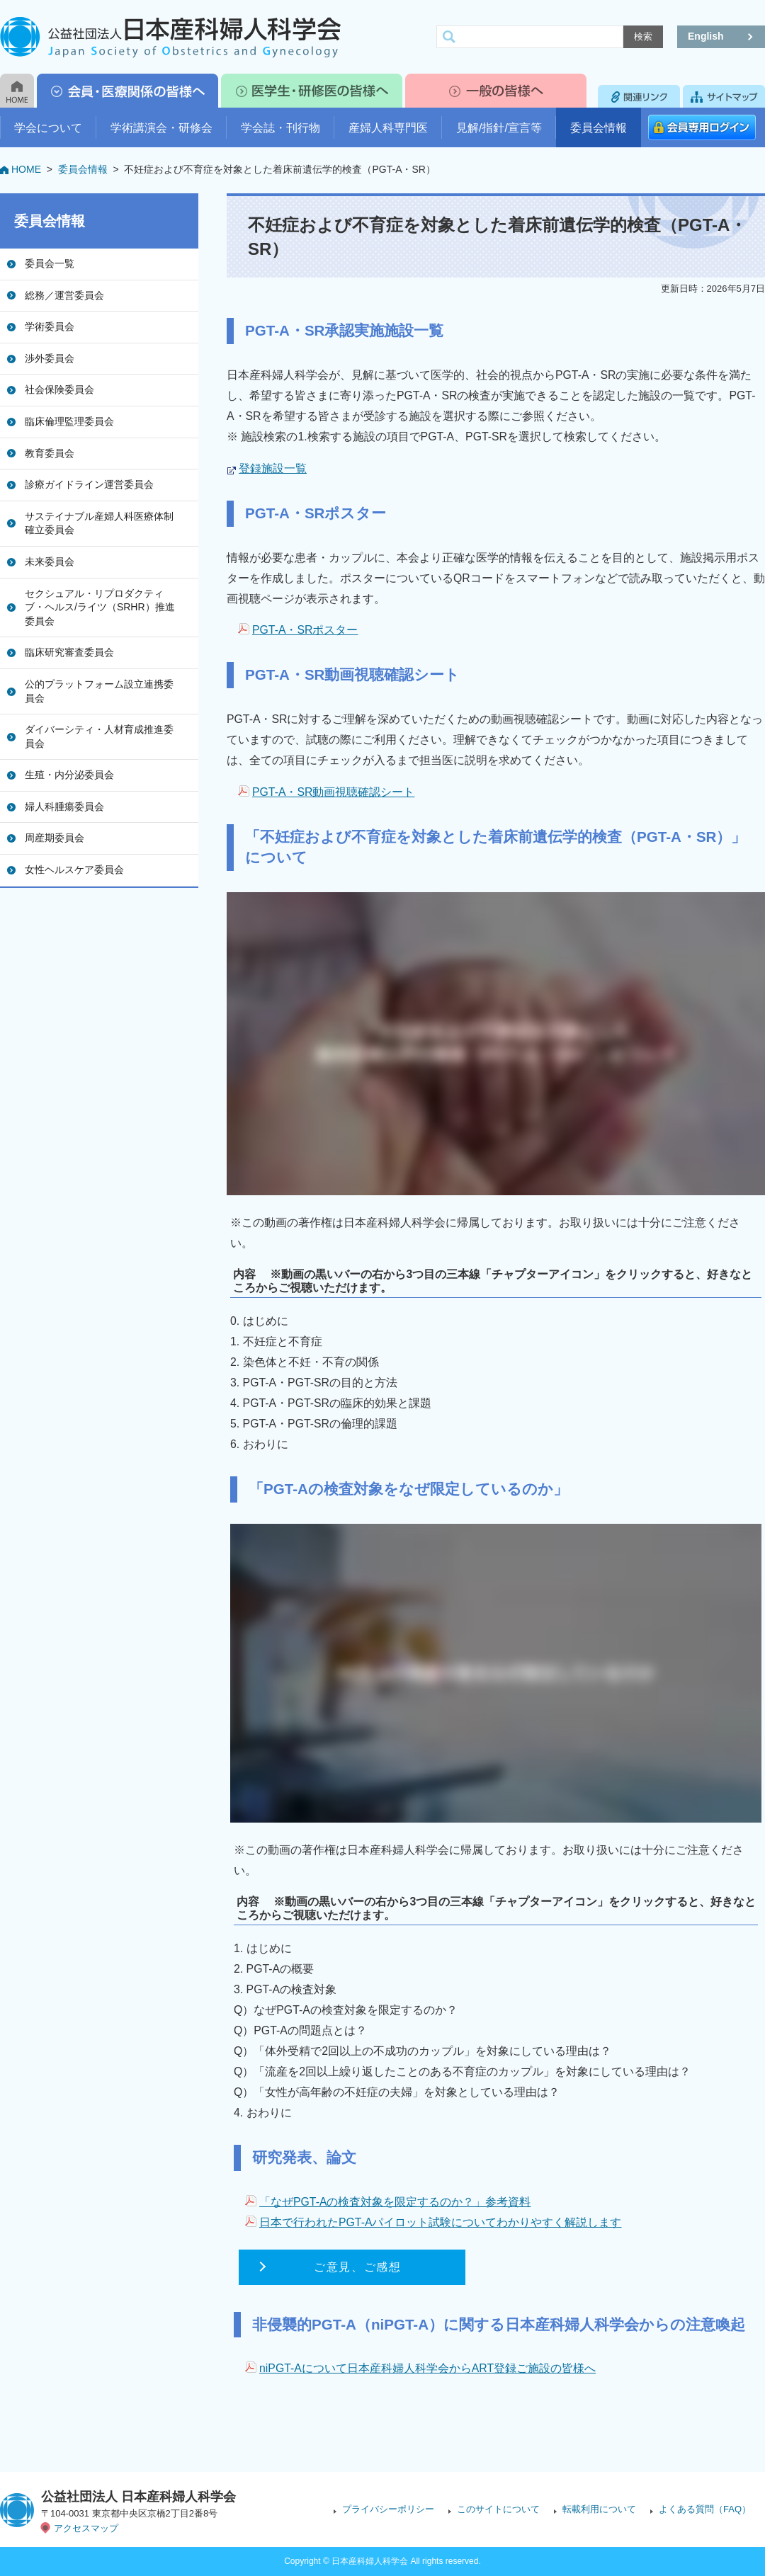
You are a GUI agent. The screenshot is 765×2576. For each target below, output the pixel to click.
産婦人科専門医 (388, 128)
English (706, 36)
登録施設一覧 (273, 468)
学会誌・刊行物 (280, 128)
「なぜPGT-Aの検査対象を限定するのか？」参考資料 (395, 2202)
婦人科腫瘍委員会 (64, 806)
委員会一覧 (49, 263)
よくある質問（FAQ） (705, 2509)
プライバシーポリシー (388, 2509)
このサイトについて (498, 2509)
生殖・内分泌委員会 (69, 774)
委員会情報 (598, 128)
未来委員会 (49, 561)
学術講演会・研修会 (161, 128)
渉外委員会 (49, 358)
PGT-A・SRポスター (305, 630)
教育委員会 (49, 453)
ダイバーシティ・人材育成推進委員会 (99, 736)
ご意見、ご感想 (357, 2267)
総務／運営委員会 (64, 295)
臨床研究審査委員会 (69, 652)
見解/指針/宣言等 (499, 128)
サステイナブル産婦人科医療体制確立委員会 (99, 523)
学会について (48, 128)
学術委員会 (49, 326)
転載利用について (599, 2509)
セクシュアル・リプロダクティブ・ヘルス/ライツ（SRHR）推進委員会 (100, 607)
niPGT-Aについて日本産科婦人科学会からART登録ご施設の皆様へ (427, 2368)
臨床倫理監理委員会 (69, 421)
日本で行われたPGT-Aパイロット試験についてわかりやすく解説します (440, 2222)
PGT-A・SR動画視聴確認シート (333, 792)
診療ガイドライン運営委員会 (89, 484)
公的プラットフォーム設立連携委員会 (99, 691)
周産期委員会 (54, 837)
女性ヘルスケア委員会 (74, 869)
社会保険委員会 (59, 389)
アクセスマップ (86, 2528)
